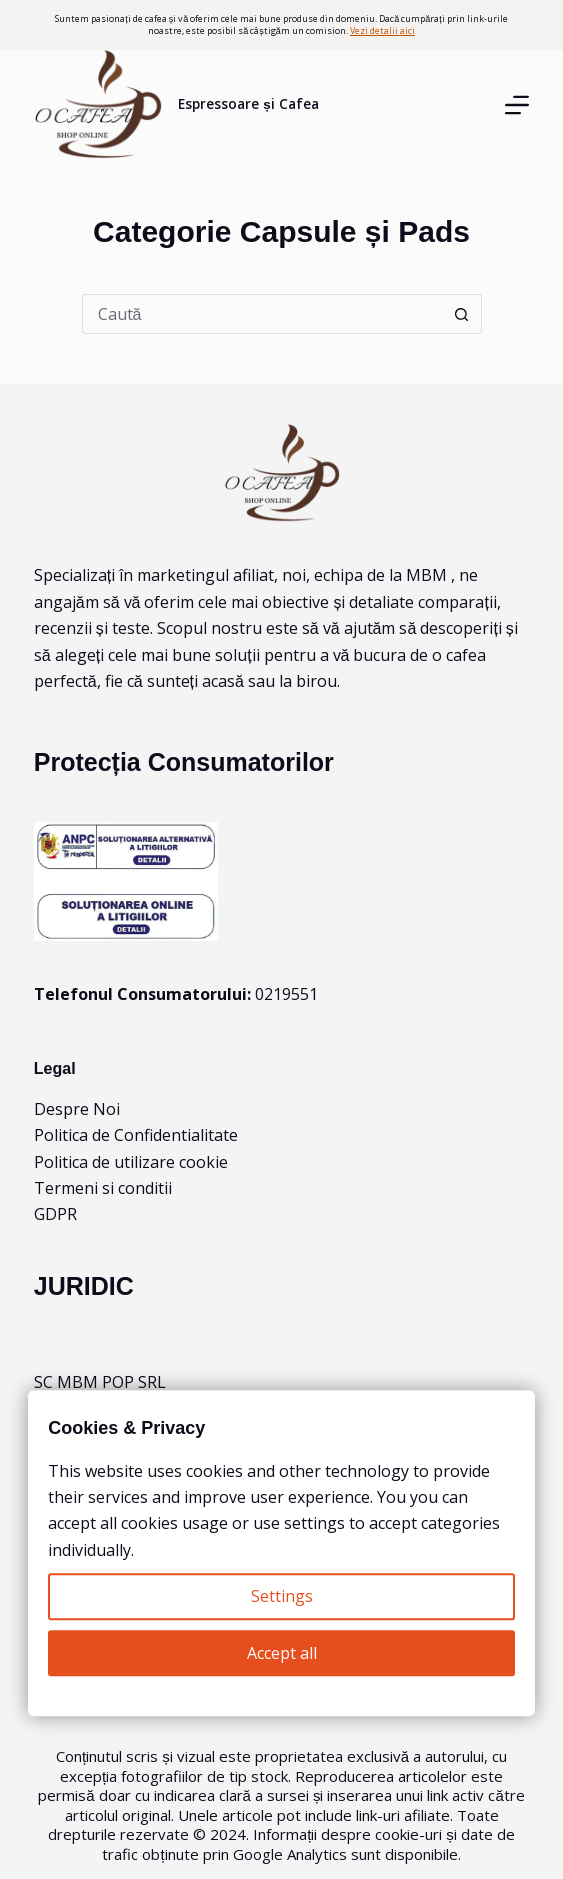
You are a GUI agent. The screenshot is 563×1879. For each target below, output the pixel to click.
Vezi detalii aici (382, 30)
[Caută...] (262, 314)
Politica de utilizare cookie (131, 1162)
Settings (282, 1596)
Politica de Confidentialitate (136, 1135)
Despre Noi (77, 1109)
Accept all (282, 1653)
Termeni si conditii (103, 1188)
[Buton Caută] (462, 314)
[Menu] (517, 105)
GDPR (55, 1214)
